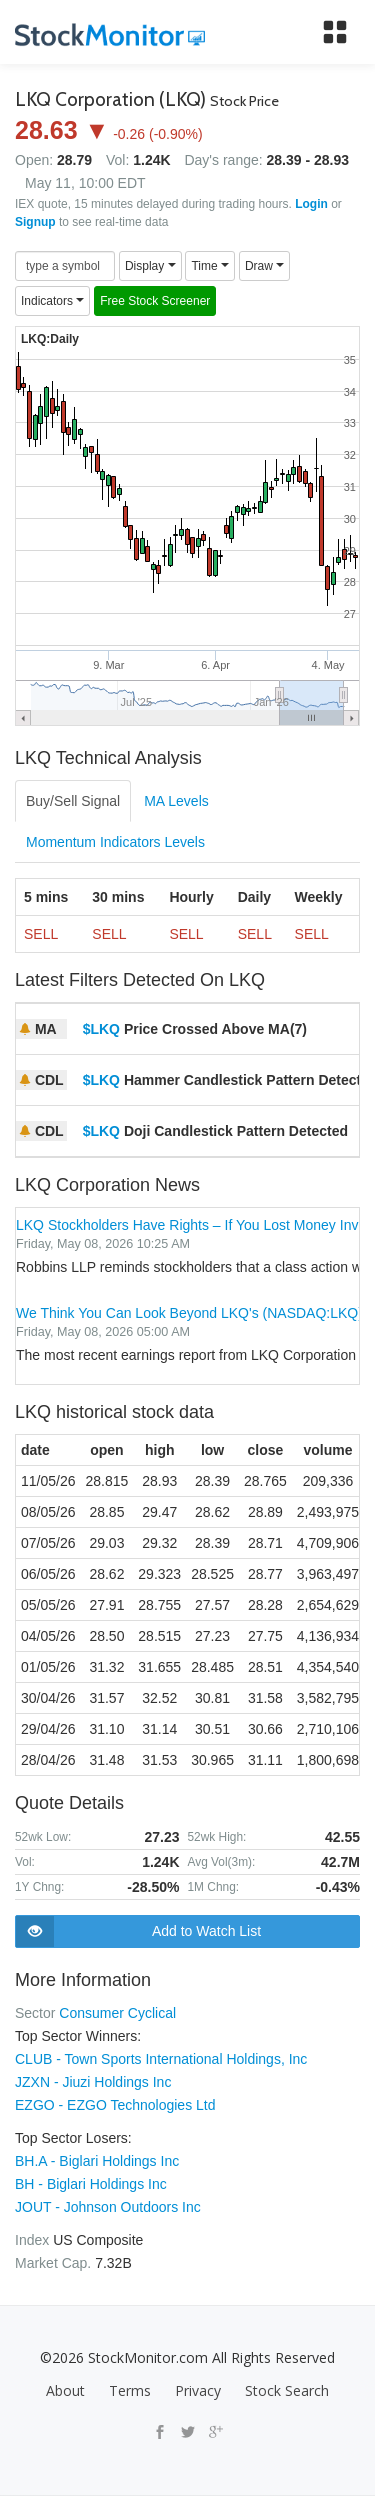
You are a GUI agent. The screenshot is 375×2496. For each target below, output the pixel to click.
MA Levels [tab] (176, 801)
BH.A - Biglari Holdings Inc (97, 2161)
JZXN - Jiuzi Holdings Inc (93, 2082)
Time (210, 266)
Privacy (198, 2390)
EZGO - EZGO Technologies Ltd (115, 2105)
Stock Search (287, 2390)
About (65, 2390)
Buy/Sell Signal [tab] (73, 801)
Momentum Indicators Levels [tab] (115, 842)
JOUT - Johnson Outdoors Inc (108, 2207)
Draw (264, 266)
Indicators (52, 301)
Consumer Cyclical (117, 2013)
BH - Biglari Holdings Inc (91, 2184)
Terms (130, 2390)
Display (150, 266)
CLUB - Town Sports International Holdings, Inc (161, 2059)
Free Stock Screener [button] (155, 301)
